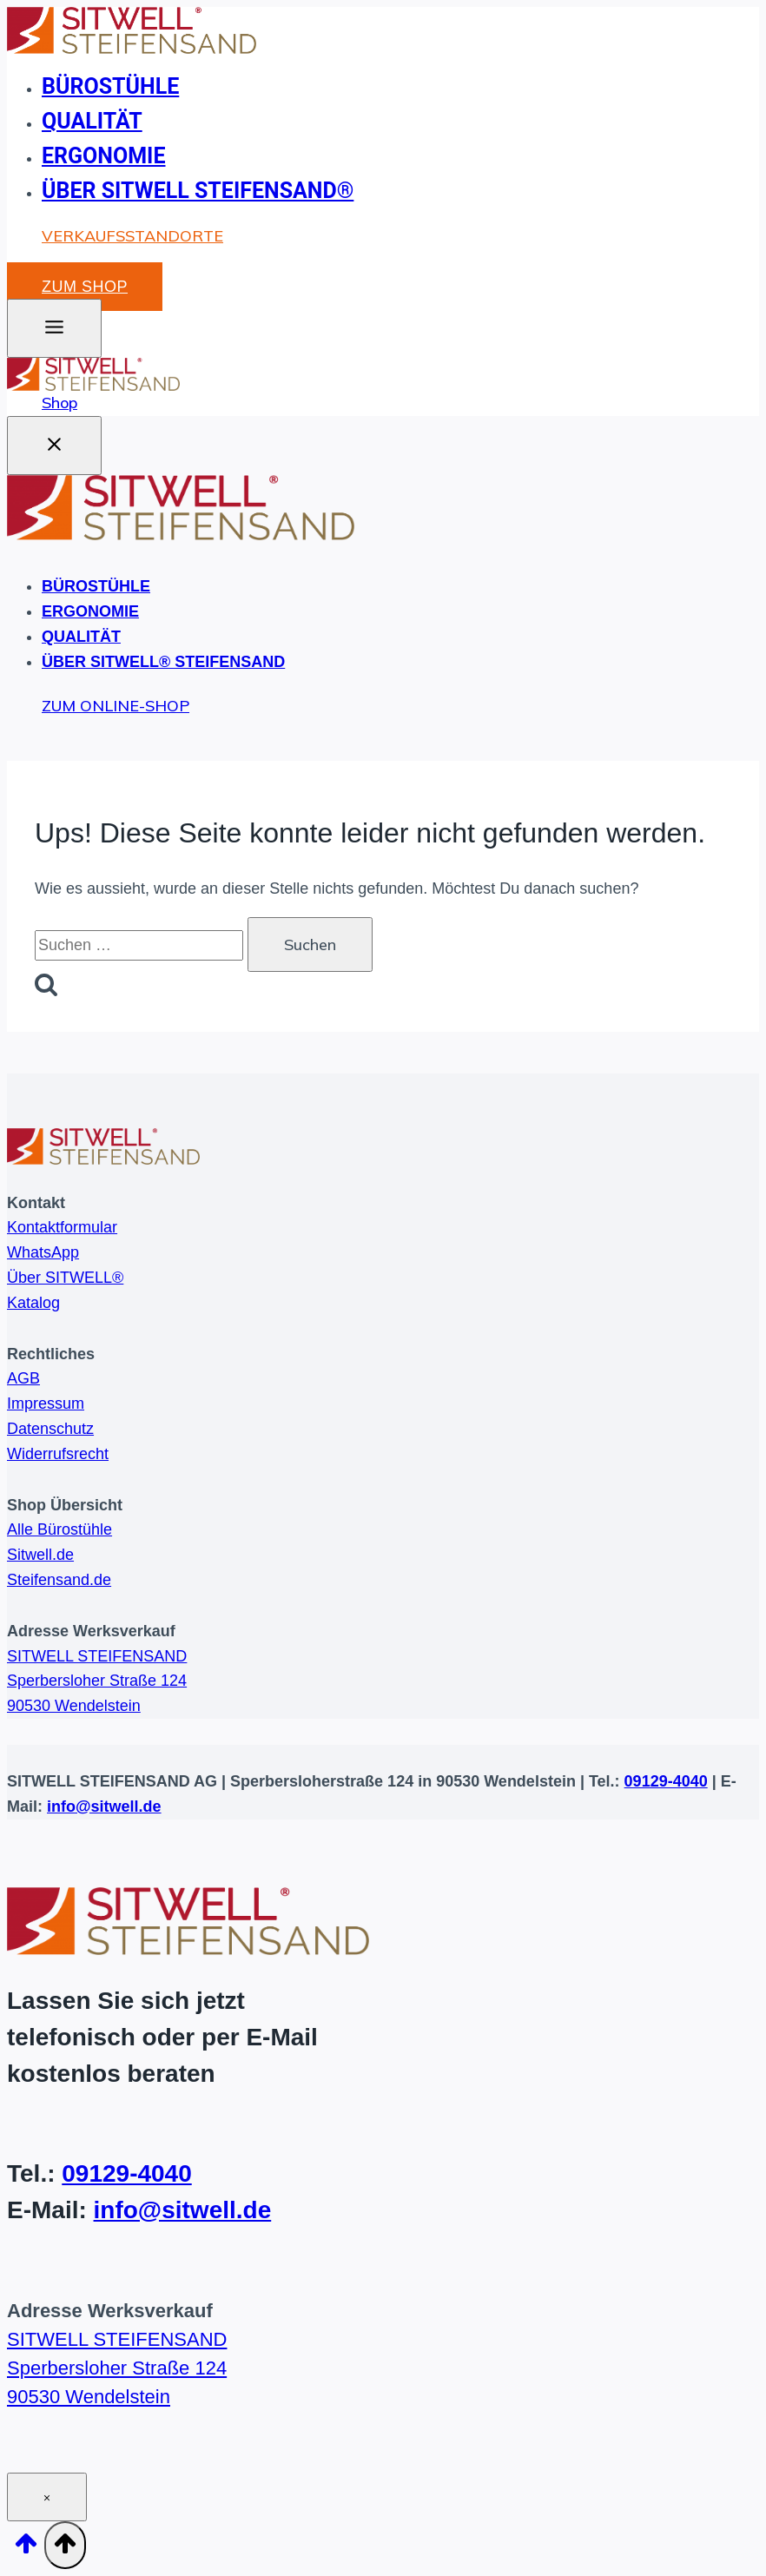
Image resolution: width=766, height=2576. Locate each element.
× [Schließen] (46, 2498)
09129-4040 (666, 1781)
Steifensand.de (59, 1580)
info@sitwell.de (104, 1806)
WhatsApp (43, 1253)
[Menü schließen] (54, 445)
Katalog (33, 1302)
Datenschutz (50, 1428)
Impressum (45, 1404)
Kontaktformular (62, 1228)
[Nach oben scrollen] (25, 2549)
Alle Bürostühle (59, 1530)
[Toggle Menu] (54, 328)
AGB (23, 1379)
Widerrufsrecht (58, 1454)
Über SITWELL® (65, 1277)
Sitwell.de (40, 1555)
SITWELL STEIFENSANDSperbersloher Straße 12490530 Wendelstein (97, 1681)
